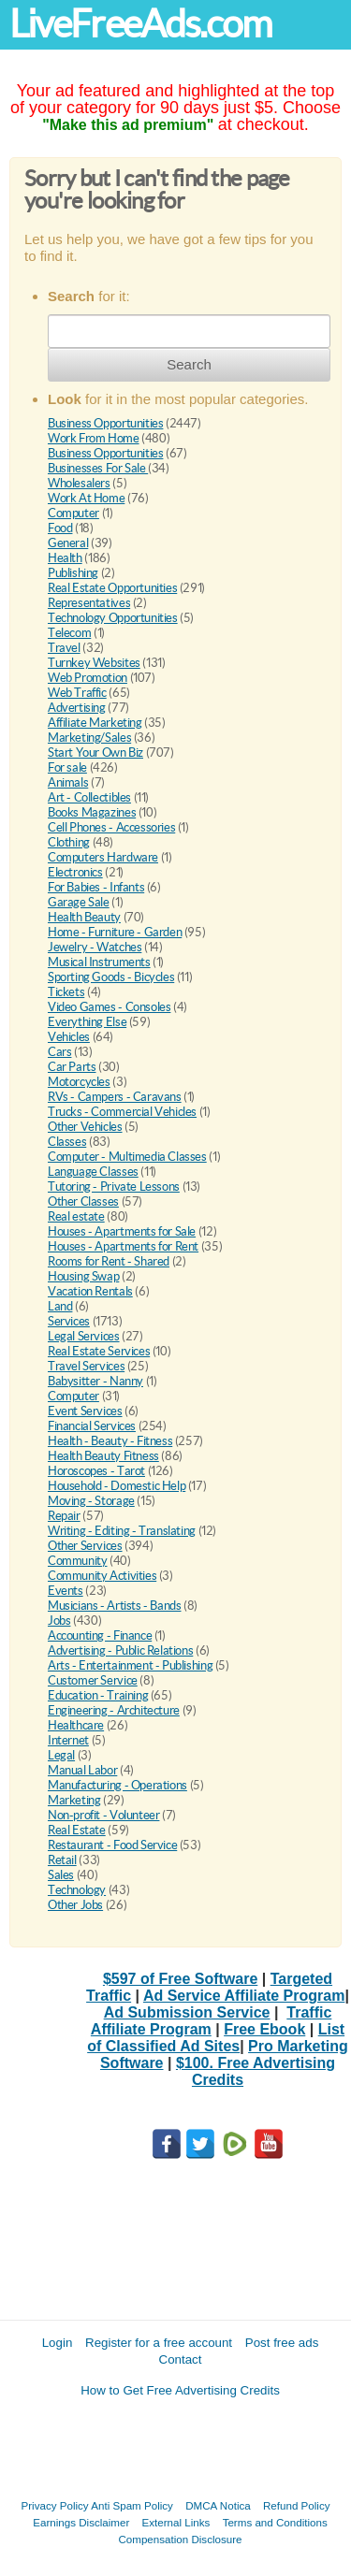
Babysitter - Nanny (95, 1381)
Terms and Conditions (275, 2522)
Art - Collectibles (89, 797)
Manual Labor (82, 1770)
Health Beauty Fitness (103, 1456)
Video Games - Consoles (109, 1007)
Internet (68, 1740)
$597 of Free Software (180, 1979)
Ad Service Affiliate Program (243, 1996)
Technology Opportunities (113, 618)
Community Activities (102, 1576)
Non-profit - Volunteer (103, 1815)
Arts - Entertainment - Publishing (130, 1665)
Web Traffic (77, 693)
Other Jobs (75, 1905)
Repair (64, 1516)
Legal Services (84, 1336)
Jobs (59, 1621)
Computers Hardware (103, 857)
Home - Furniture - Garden (115, 932)
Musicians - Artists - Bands (114, 1606)
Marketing (74, 1800)
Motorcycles (79, 1082)
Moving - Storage (91, 1501)
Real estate (76, 1216)
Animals (68, 782)
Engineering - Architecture (114, 1710)
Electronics (75, 872)
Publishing (73, 573)
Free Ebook (264, 2029)
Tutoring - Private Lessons (114, 1186)
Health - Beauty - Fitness (110, 1441)
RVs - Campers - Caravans (115, 1097)
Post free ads (282, 2343)
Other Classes (83, 1201)
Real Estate (77, 1830)
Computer (73, 513)
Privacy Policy (55, 2505)
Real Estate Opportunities (112, 588)
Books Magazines (92, 812)
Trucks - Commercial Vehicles (122, 1112)
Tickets (66, 992)
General (68, 543)
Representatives (89, 603)
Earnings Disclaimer (81, 2522)
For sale (67, 767)
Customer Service (93, 1680)
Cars (59, 1052)
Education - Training (98, 1695)
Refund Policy (296, 2505)
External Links (176, 2522)
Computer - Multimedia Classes (127, 1157)
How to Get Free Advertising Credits (180, 2390)
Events (65, 1591)
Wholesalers (79, 483)
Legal (61, 1755)
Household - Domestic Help (116, 1486)
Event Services (85, 1411)
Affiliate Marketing (95, 723)
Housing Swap (83, 1276)
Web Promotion (87, 678)
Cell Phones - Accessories (111, 827)
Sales (61, 1875)
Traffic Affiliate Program (211, 2020)
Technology (77, 1890)
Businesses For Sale (98, 468)
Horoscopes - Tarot (96, 1471)
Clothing (69, 842)
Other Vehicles (85, 1127)
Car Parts (72, 1067)
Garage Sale (79, 902)
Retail (62, 1860)
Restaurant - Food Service (112, 1845)
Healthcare (76, 1725)
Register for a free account (158, 2343)
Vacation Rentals (90, 1291)
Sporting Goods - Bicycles (111, 977)
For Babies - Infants (96, 887)
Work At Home (86, 498)
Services (69, 1321)
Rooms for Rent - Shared (108, 1261)
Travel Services (86, 1366)
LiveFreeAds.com (140, 24)
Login (57, 2343)
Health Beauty (84, 917)
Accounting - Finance (100, 1635)
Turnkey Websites (94, 663)
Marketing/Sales (89, 738)
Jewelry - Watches (94, 947)
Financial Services (92, 1426)
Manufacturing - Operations (117, 1785)
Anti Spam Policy (132, 2505)
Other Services (85, 1546)
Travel (64, 648)
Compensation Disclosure (179, 2539)
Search (189, 364)
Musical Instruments (99, 962)
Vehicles (69, 1037)
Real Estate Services (99, 1351)
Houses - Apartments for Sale (122, 1231)
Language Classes (93, 1172)
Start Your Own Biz (95, 752)
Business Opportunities (105, 423)
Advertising (77, 708)
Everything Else (87, 1022)
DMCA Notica (218, 2505)
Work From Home (93, 438)
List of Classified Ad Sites (215, 2037)
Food (60, 528)
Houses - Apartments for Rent (123, 1246)
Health (65, 558)
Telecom (69, 633)
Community (78, 1561)
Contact (180, 2359)
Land (60, 1306)
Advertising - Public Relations (120, 1650)
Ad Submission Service (187, 2012)
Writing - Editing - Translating (122, 1531)
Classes (67, 1142)
